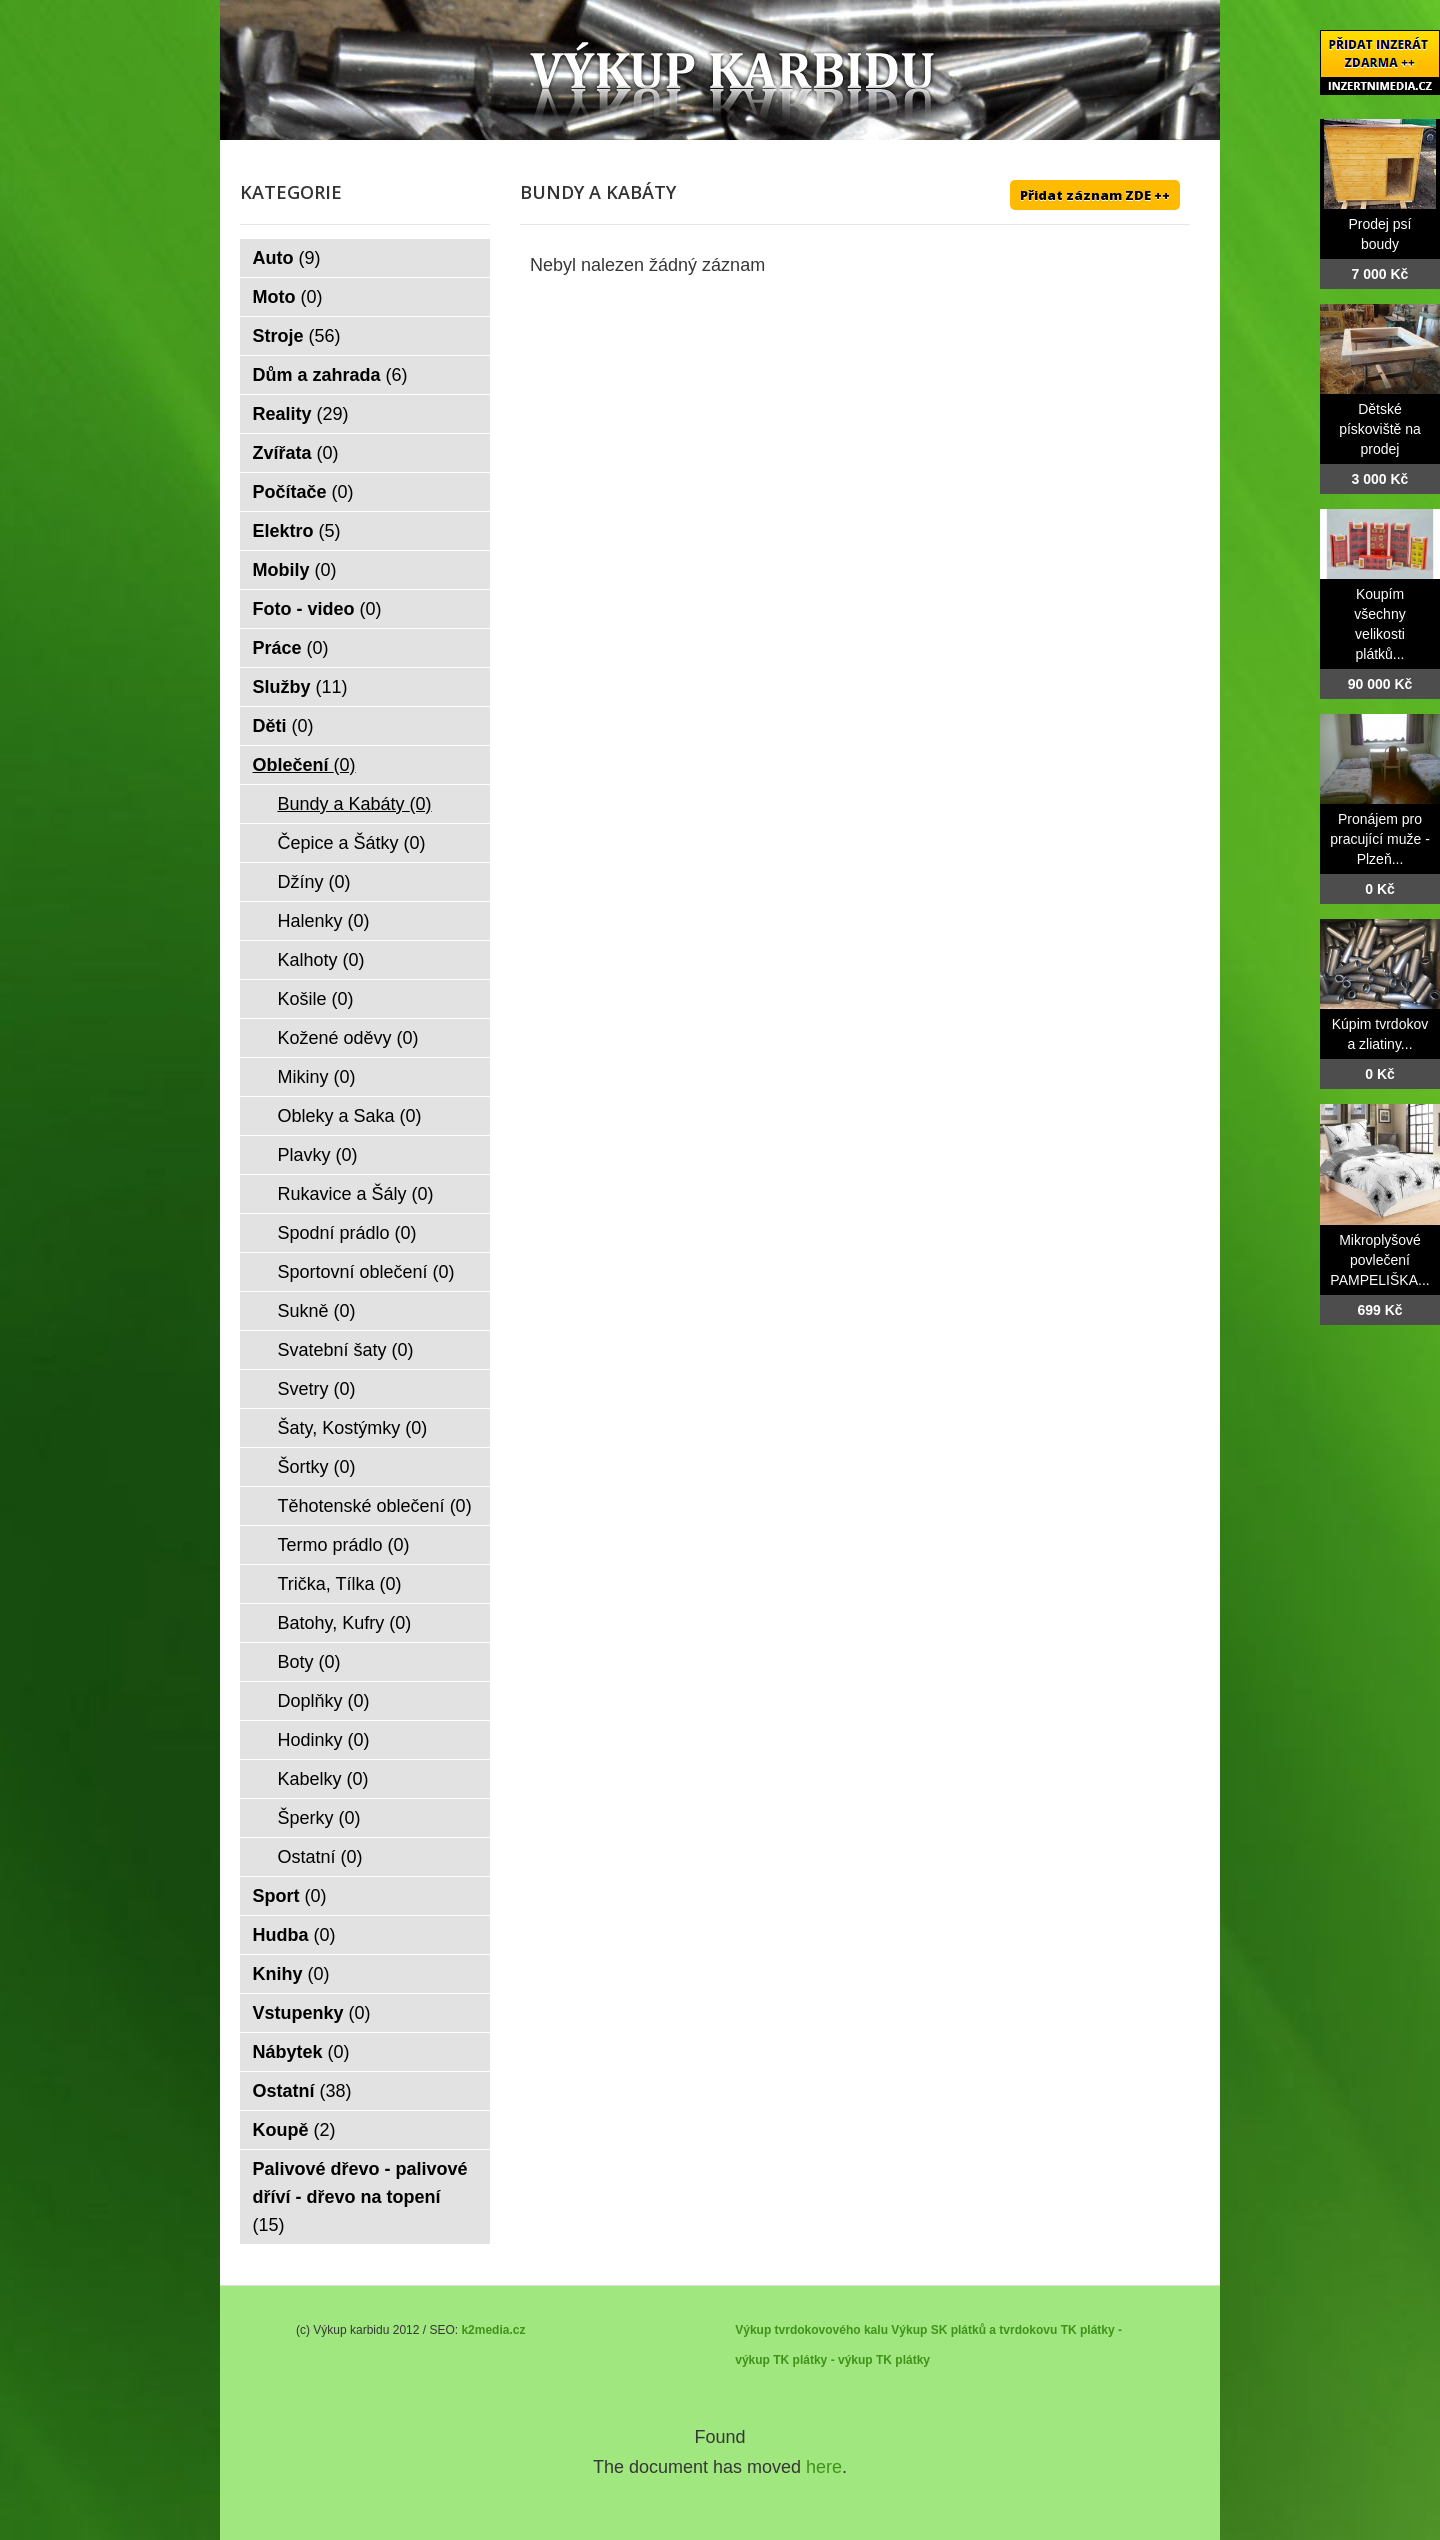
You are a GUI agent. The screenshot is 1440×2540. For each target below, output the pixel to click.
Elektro (297, 531)
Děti (283, 726)
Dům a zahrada (330, 375)
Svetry (317, 1389)
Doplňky (324, 1701)
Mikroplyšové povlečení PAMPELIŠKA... (1379, 1260)
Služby (300, 687)
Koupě (294, 2130)
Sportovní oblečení (366, 1272)
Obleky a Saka (350, 1116)
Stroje (297, 336)
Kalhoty (321, 960)
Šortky (317, 1467)
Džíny (314, 882)
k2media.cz (493, 2330)
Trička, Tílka (340, 1584)
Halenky (324, 921)
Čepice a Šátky (352, 843)
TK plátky (903, 2360)
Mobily (295, 570)
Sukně (317, 1311)
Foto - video (317, 609)
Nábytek (301, 2052)
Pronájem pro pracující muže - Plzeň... (1380, 839)
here (824, 2467)
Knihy (291, 1974)
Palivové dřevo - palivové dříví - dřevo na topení (360, 2197)
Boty (309, 1662)
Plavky (318, 1155)
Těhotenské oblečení (375, 1506)
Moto (288, 297)
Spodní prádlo (347, 1233)
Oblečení (304, 765)
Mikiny (317, 1077)
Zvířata (296, 453)
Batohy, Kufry (345, 1623)
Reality (301, 414)
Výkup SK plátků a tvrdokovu (974, 2330)
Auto (287, 258)
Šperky (319, 1818)
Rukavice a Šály (356, 1194)
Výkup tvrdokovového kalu (811, 2330)
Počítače (303, 492)
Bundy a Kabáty (355, 804)
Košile (316, 999)
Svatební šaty (346, 1350)
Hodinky (324, 1740)
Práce (291, 648)
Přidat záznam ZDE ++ (1095, 195)
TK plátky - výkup (822, 2360)
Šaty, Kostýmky (353, 1428)
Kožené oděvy (348, 1038)
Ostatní (320, 1857)
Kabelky (323, 1779)
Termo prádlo (344, 1545)
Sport (290, 1896)
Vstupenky (312, 2013)
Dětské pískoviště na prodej (1380, 429)
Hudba (294, 1935)
